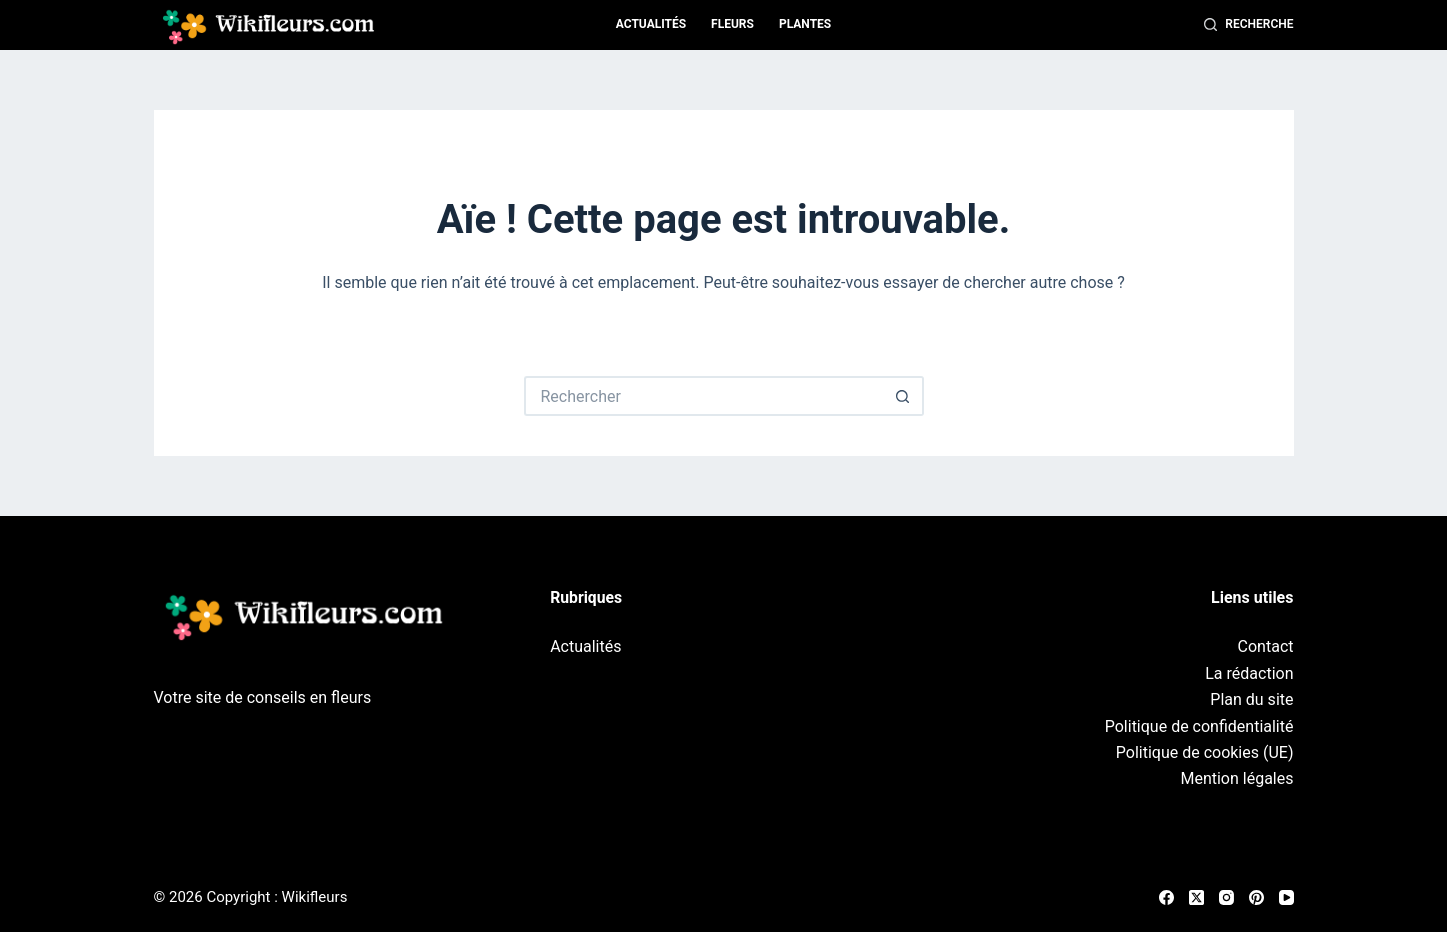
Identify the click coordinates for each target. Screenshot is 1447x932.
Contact (1266, 646)
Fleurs (732, 24)
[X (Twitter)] (1196, 897)
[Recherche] (1249, 25)
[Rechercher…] (704, 396)
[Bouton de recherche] (904, 396)
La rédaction (1249, 673)
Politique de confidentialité (1199, 726)
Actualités (651, 24)
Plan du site (1251, 699)
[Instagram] (1226, 897)
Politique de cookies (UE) (1205, 752)
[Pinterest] (1256, 897)
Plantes (805, 24)
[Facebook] (1166, 897)
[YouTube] (1286, 897)
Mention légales (1236, 778)
